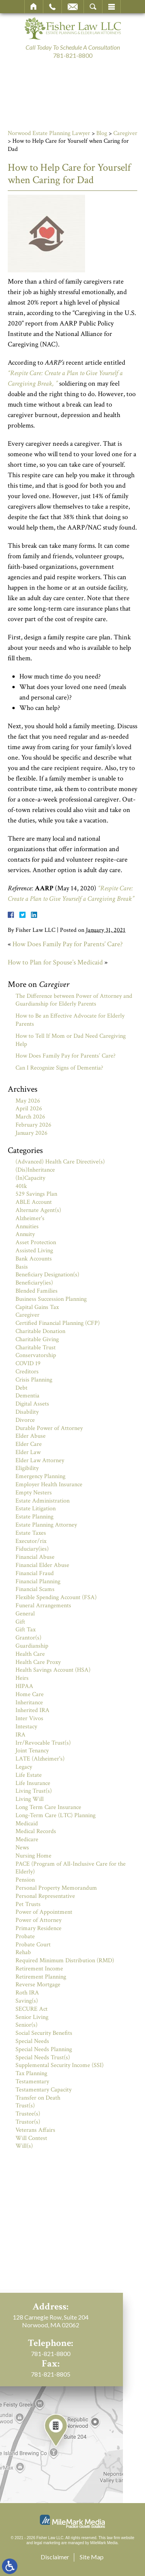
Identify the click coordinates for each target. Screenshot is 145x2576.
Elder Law (28, 1452)
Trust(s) (25, 2106)
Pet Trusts (28, 1904)
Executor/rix (30, 1541)
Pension (25, 1880)
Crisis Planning (33, 1380)
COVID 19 (28, 1363)
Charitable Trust (35, 1347)
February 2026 (33, 1125)
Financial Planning (37, 1581)
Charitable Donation (40, 1331)
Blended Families (36, 1291)
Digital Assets (32, 1404)
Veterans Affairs (35, 2130)
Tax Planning (31, 2073)
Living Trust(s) (33, 1791)
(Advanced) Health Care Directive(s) (60, 1162)
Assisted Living (34, 1250)
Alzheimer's (29, 1218)
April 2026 (28, 1108)
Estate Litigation (35, 1508)
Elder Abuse (30, 1436)
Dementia (27, 1396)
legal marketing (47, 2543)
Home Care (29, 1694)
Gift (20, 1622)
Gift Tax (25, 1630)
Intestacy (26, 1727)
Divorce (25, 1420)
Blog (101, 133)
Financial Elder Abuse (42, 1565)
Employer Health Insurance (48, 1484)
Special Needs (32, 2041)
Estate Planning (34, 1517)
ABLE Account (33, 1202)
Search (93, 6)
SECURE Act (31, 2009)
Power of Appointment (43, 1912)
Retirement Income (39, 1969)
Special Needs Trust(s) (42, 2057)
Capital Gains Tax (37, 1307)
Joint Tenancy (32, 1751)
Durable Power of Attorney (49, 1428)
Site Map (92, 2556)
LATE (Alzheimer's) (40, 1759)
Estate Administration (42, 1501)
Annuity (25, 1234)
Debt (21, 1388)
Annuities (27, 1226)
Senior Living (31, 2017)
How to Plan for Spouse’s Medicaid (55, 962)
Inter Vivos (29, 1718)
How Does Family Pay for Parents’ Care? (67, 944)
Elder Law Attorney (39, 1460)
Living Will (29, 1799)
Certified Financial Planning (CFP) (57, 1323)
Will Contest (31, 2138)
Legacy (23, 1767)
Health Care (30, 1654)
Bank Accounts (33, 1259)
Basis (21, 1267)
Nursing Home (33, 1856)
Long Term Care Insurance (48, 1807)
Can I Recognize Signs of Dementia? (59, 1068)
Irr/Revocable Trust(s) (43, 1743)
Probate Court (33, 1945)
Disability (27, 1412)
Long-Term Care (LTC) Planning (55, 1815)
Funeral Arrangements (43, 1605)
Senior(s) (26, 2025)
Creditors (27, 1372)
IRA (20, 1735)
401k (21, 1186)
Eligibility (27, 1468)
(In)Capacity (30, 1178)
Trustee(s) (27, 2114)
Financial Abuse (35, 1557)
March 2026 (30, 1117)
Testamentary (32, 2081)
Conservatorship (35, 1355)
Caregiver (125, 133)
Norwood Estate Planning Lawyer (49, 133)
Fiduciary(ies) (32, 1549)
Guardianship (31, 1646)
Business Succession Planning (51, 1299)
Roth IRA (27, 1993)
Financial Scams (35, 1589)
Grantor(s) (28, 1638)
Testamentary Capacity (43, 2090)
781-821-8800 (72, 55)
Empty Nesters (33, 1493)
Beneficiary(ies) (34, 1283)
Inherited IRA (32, 1710)
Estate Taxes (30, 1533)
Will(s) (24, 2146)
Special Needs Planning (43, 2049)
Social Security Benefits (43, 2033)
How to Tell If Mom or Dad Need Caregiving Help (70, 1040)
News (22, 1848)
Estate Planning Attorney (46, 1525)
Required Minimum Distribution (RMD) (64, 1960)
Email (73, 6)
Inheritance (29, 1702)
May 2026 (27, 1101)
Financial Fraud (34, 1573)
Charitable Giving (37, 1339)
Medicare (26, 1839)
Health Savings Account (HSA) (52, 1670)
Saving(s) (26, 2001)
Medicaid (26, 1823)
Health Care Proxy (38, 1662)
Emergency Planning (40, 1476)
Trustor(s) (27, 2122)
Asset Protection (35, 1242)
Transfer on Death (37, 2098)
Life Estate (28, 1775)
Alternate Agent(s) (38, 1210)
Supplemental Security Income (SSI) (59, 2065)
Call (52, 6)
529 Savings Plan (36, 1194)
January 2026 (31, 1133)
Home (34, 6)
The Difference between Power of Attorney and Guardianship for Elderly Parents (73, 1000)
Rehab (23, 1952)
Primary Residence (38, 1928)
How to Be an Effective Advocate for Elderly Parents (70, 1020)
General (25, 1614)
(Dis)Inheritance (35, 1170)
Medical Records (35, 1831)
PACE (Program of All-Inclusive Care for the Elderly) (70, 1868)
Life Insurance (32, 1783)
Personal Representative (45, 1896)
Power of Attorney (38, 1920)
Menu (111, 6)
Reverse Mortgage (37, 1984)
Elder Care (28, 1444)
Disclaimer (55, 2556)
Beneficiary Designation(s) (47, 1275)
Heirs (22, 1678)
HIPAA (24, 1686)
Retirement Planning (40, 1977)
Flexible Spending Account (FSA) (56, 1597)
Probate (25, 1936)
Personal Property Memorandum (56, 1888)
